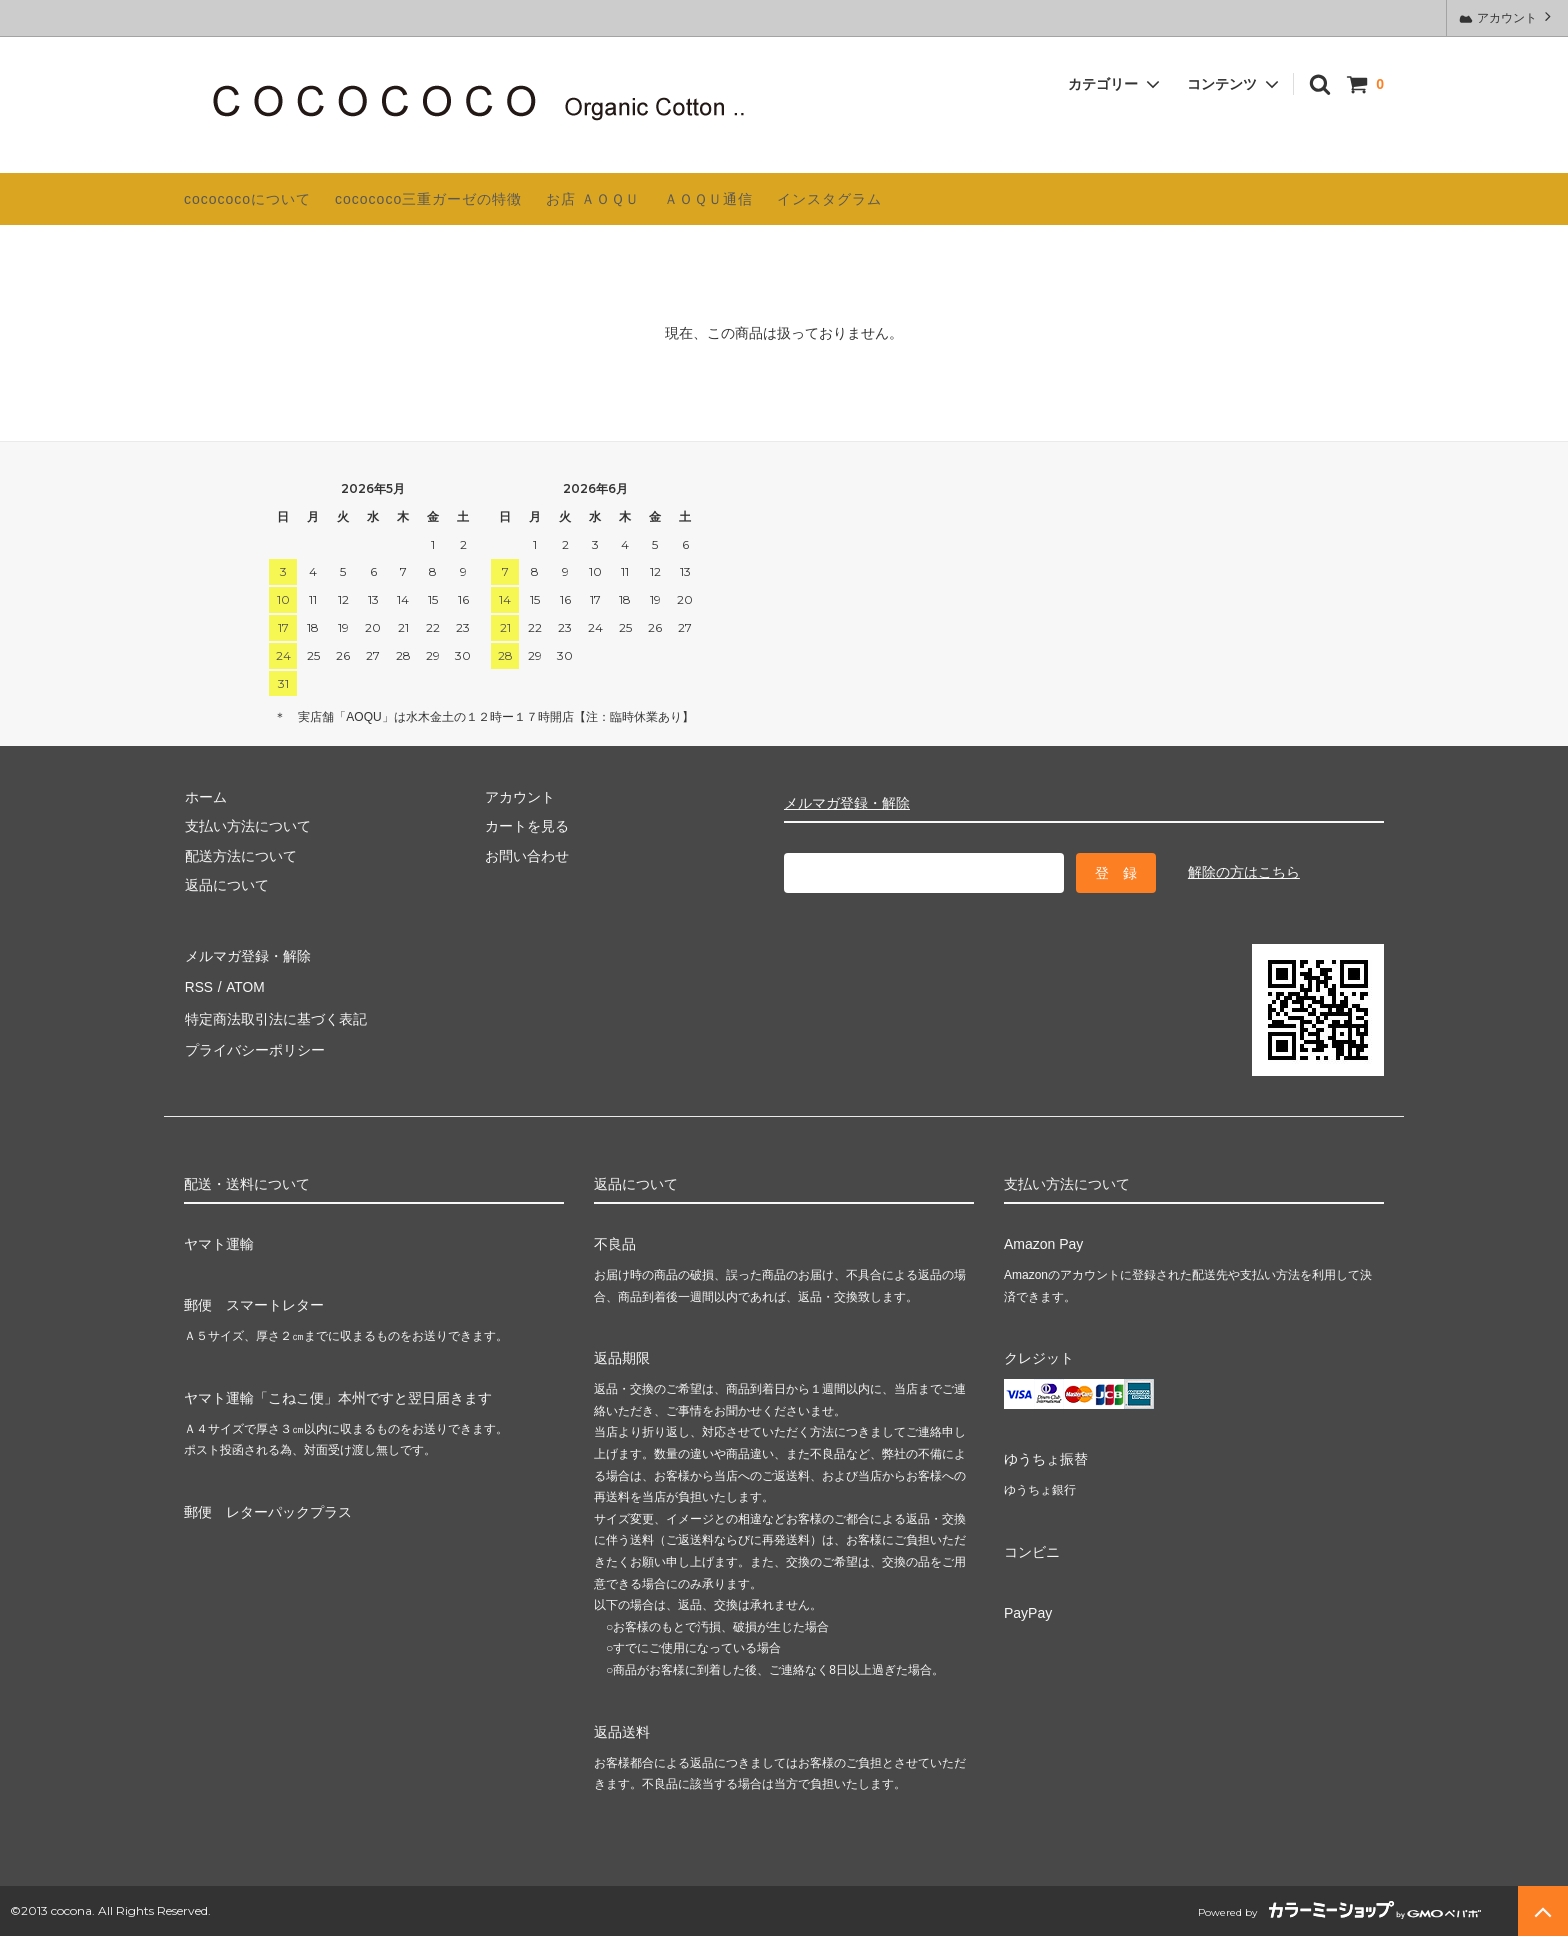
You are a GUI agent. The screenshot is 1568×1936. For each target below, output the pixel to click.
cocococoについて (247, 199)
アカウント (1507, 16)
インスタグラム (829, 199)
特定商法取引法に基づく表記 (275, 1013)
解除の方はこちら (1244, 872)
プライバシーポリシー (254, 1042)
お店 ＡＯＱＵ (593, 199)
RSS (198, 983)
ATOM (243, 983)
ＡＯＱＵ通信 (708, 199)
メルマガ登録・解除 (847, 803)
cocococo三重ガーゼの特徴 (428, 199)
